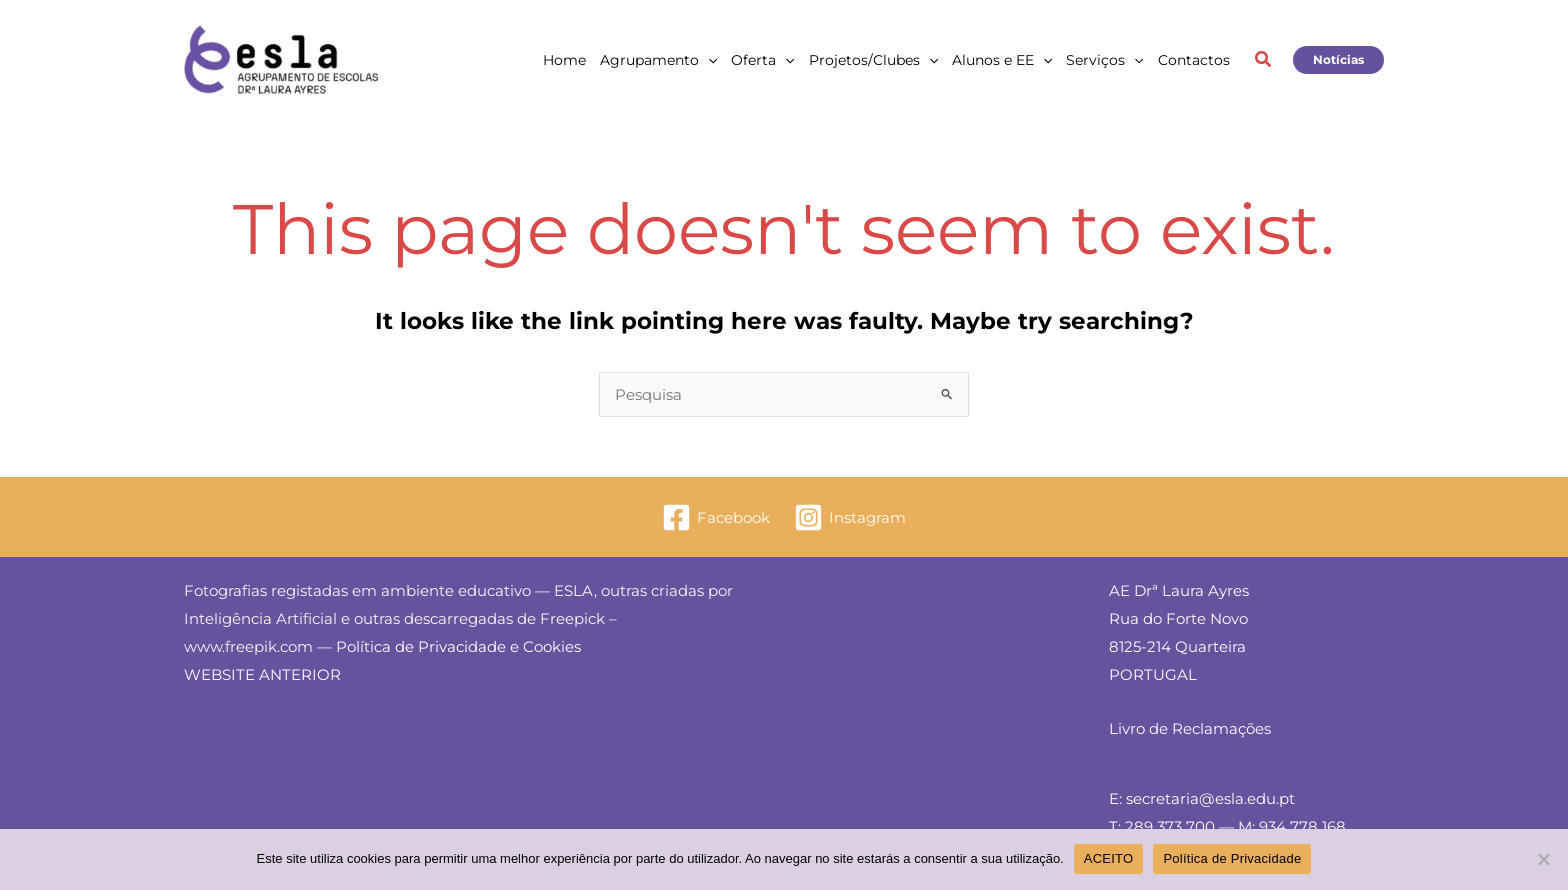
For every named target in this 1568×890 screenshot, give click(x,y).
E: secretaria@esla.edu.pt (1202, 798)
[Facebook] (716, 517)
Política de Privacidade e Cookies (458, 646)
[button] (1264, 62)
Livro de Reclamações (1190, 728)
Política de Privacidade (1232, 858)
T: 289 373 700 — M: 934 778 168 (1227, 826)
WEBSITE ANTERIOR (262, 674)
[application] (708, 60)
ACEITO (1109, 858)
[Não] (1543, 859)
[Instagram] (850, 517)
